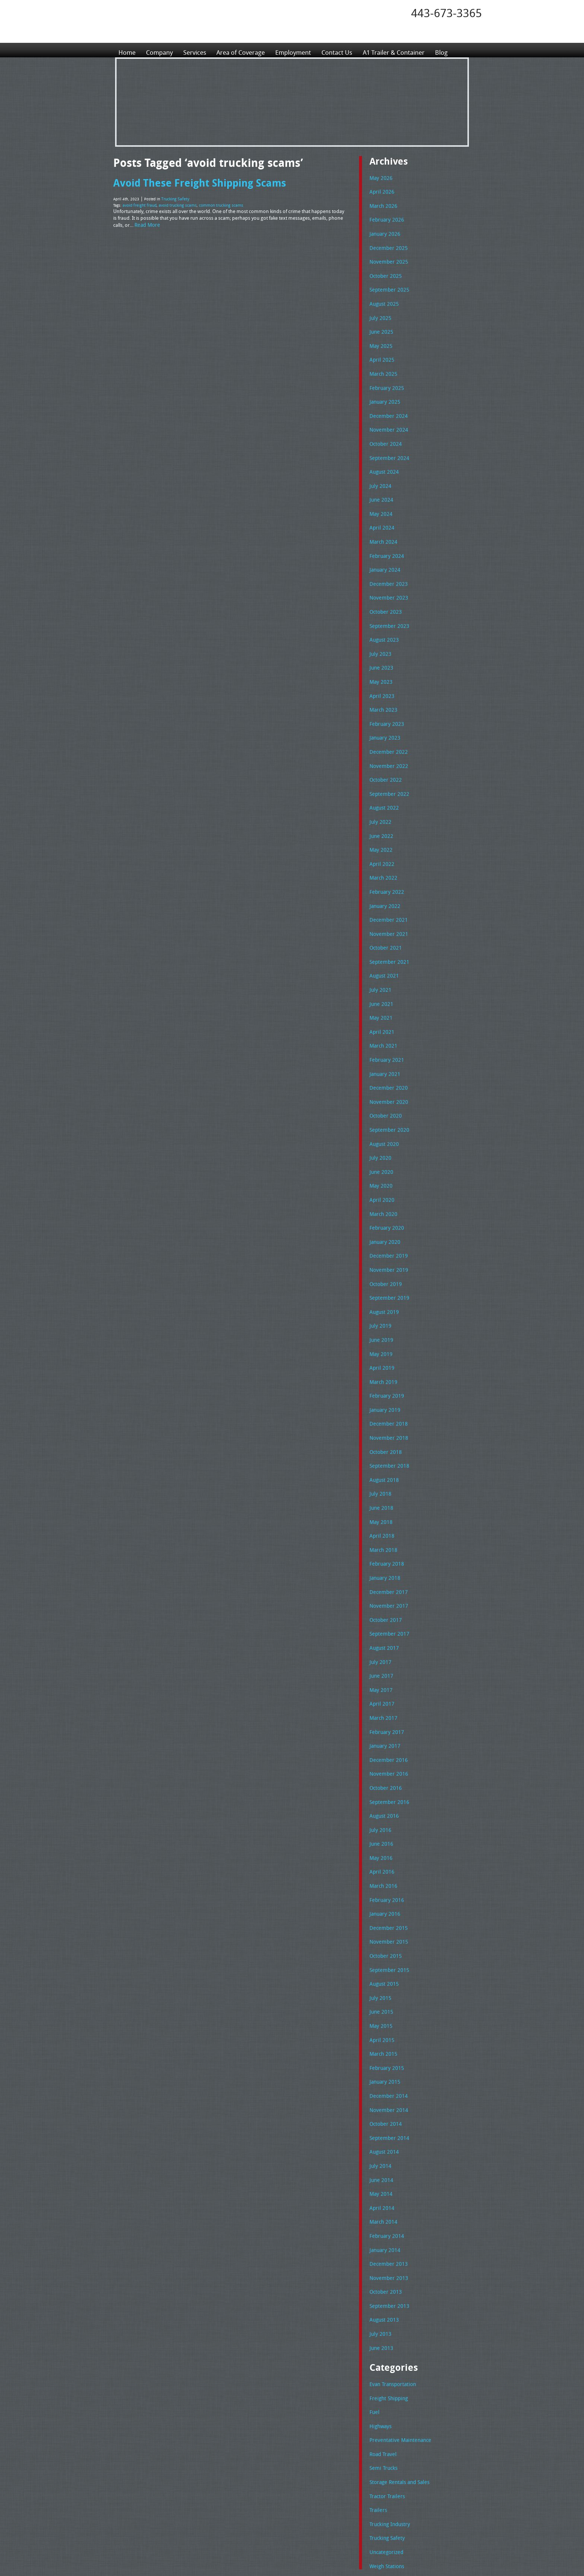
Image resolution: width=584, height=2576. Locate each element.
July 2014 (379, 2059)
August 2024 (382, 455)
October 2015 (384, 1860)
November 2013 (386, 2165)
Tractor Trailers (385, 2373)
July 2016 (379, 1741)
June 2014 (380, 2073)
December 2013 (386, 2152)
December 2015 (386, 1834)
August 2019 (382, 1251)
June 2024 (380, 482)
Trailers (377, 2386)
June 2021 (380, 959)
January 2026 (383, 230)
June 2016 (380, 1754)
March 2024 (382, 521)
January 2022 (383, 866)
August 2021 (382, 932)
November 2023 (386, 574)
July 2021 (379, 946)
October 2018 (384, 1383)
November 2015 (386, 1847)
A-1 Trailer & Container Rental (334, 2553)
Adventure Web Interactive (376, 2571)
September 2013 (387, 2192)
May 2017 (379, 1608)
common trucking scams (215, 203)
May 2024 (379, 495)
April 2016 (380, 1781)
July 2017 (379, 1582)
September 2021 (387, 919)
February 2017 (384, 1648)
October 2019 (384, 1224)
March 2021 (382, 998)
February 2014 (384, 2125)
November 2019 (386, 1211)
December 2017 (386, 1516)
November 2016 (386, 1688)
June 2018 (380, 1436)
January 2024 (383, 548)
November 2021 (386, 893)
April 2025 (380, 349)
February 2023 (384, 694)
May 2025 (379, 336)
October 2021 (384, 906)
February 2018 (384, 1489)
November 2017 (386, 1529)
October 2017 (384, 1542)
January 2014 (383, 2139)
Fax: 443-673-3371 (350, 2520)
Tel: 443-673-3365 (349, 2515)
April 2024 (380, 508)
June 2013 (380, 2232)
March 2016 (382, 1794)
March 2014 (382, 2112)
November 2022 (386, 734)
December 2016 (386, 1675)
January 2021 (383, 1025)
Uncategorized (385, 2426)
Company (160, 49)
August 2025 (382, 296)
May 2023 (379, 654)
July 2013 (379, 2218)
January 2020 (383, 1184)
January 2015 (383, 1979)
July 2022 (379, 787)
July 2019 (379, 1264)
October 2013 (384, 2178)
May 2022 (379, 813)
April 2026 (380, 190)
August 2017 (382, 1569)
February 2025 (384, 376)
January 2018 (383, 1502)
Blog (455, 49)
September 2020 (387, 1078)
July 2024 (379, 469)
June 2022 (380, 800)
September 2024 (387, 442)
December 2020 (386, 1038)
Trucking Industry (388, 2399)
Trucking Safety (174, 197)
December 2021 (386, 879)
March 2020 (382, 1158)
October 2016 (384, 1701)
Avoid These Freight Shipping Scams (194, 182)
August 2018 (382, 1410)
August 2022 (382, 773)
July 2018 (379, 1423)
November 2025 (386, 256)
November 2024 (386, 415)
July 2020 (379, 1105)
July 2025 (379, 309)
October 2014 (384, 2019)
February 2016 (384, 1807)
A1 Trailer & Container (405, 49)
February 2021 (384, 1012)
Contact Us (345, 49)
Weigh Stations (385, 2439)
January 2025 (383, 389)
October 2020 (384, 1065)
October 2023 (384, 588)
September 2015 (387, 1874)
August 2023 (382, 614)
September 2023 (387, 601)
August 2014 (382, 2046)
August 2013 (382, 2205)
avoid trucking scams (174, 203)
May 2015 (379, 1927)
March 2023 (382, 680)
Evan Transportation (391, 2267)
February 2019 (384, 1330)
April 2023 (380, 667)
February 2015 (384, 1966)
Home (127, 49)
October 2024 (384, 429)
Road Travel (382, 2333)
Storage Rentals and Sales (397, 2360)
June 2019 (380, 1277)
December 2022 (386, 720)
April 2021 (380, 985)
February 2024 (384, 535)
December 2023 (386, 561)
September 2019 (387, 1237)
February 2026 (384, 216)
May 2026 (379, 177)
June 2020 (380, 1118)
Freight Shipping (387, 2280)
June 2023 (380, 641)
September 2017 (387, 1555)
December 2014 (386, 1993)
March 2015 (382, 1953)
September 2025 (387, 283)
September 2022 (387, 760)
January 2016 (383, 1820)
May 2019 (379, 1290)
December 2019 (386, 1197)
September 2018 (387, 1396)
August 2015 (382, 1887)
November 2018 (386, 1370)
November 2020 (386, 1052)
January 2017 (383, 1661)
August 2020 (382, 1092)
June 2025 (380, 323)
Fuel (373, 2293)
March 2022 (382, 839)
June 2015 (380, 1913)
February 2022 (384, 853)
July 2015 (379, 1900)
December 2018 (386, 1356)
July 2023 (379, 628)
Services (197, 49)
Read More (146, 222)
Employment (300, 49)
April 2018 (380, 1462)
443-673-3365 (446, 13)
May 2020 (379, 1131)
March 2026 (382, 203)
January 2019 (383, 1343)
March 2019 (382, 1317)
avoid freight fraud (138, 203)
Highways (379, 2307)
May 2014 (379, 2086)
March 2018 (382, 1476)
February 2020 (384, 1171)
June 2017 (380, 1595)
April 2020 (380, 1144)
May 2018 (379, 1449)
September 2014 (387, 2033)
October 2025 (384, 270)
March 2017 (382, 1635)
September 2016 (387, 1715)
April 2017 (380, 1622)
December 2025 (386, 243)
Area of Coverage (245, 49)
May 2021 (379, 972)
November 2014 (386, 2006)
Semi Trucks (382, 2346)
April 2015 (380, 1940)
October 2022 (384, 747)
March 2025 (382, 362)
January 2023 (383, 707)
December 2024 (386, 402)
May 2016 (379, 1768)
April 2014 (380, 2099)
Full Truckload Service (386, 2553)
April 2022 (380, 826)
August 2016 (382, 1728)
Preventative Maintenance (397, 2320)
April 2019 (380, 1303)
